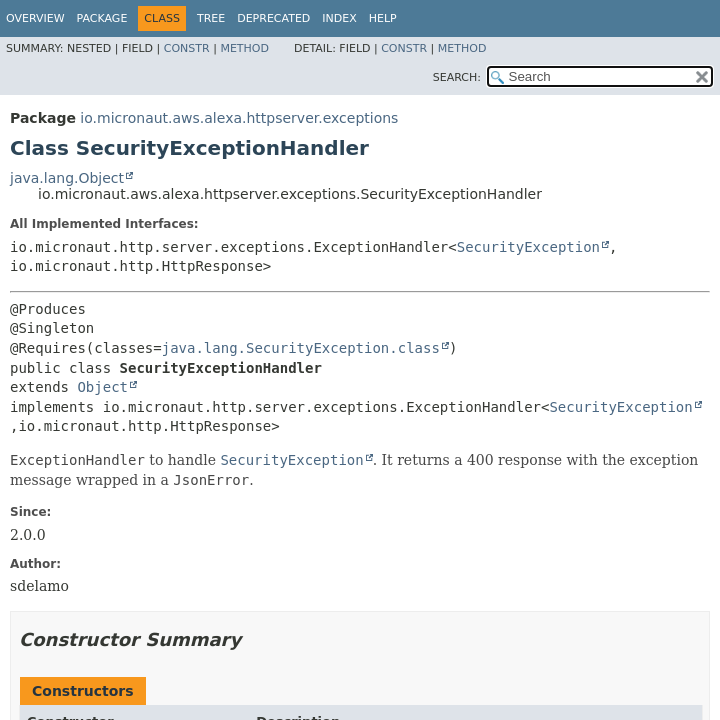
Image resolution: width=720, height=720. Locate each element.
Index (339, 18)
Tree (211, 18)
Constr (187, 48)
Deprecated (273, 18)
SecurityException (528, 247)
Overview (35, 18)
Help (383, 18)
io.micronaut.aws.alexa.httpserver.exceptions (239, 118)
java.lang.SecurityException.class (301, 348)
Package (102, 18)
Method (244, 48)
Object (102, 387)
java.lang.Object (67, 178)
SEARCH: (457, 77)
